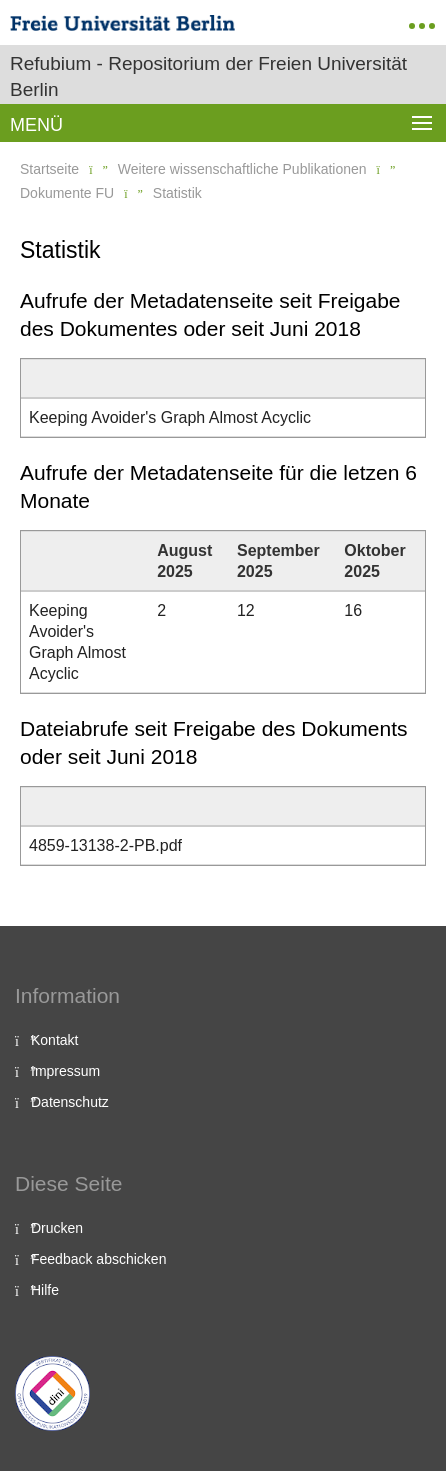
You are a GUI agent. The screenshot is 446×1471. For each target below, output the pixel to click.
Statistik (177, 193)
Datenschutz (70, 1102)
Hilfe (45, 1290)
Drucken (57, 1228)
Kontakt (54, 1040)
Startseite (49, 169)
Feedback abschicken (98, 1259)
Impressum (65, 1071)
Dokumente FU (67, 193)
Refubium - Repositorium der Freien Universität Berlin (208, 76)
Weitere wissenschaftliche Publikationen (242, 169)
